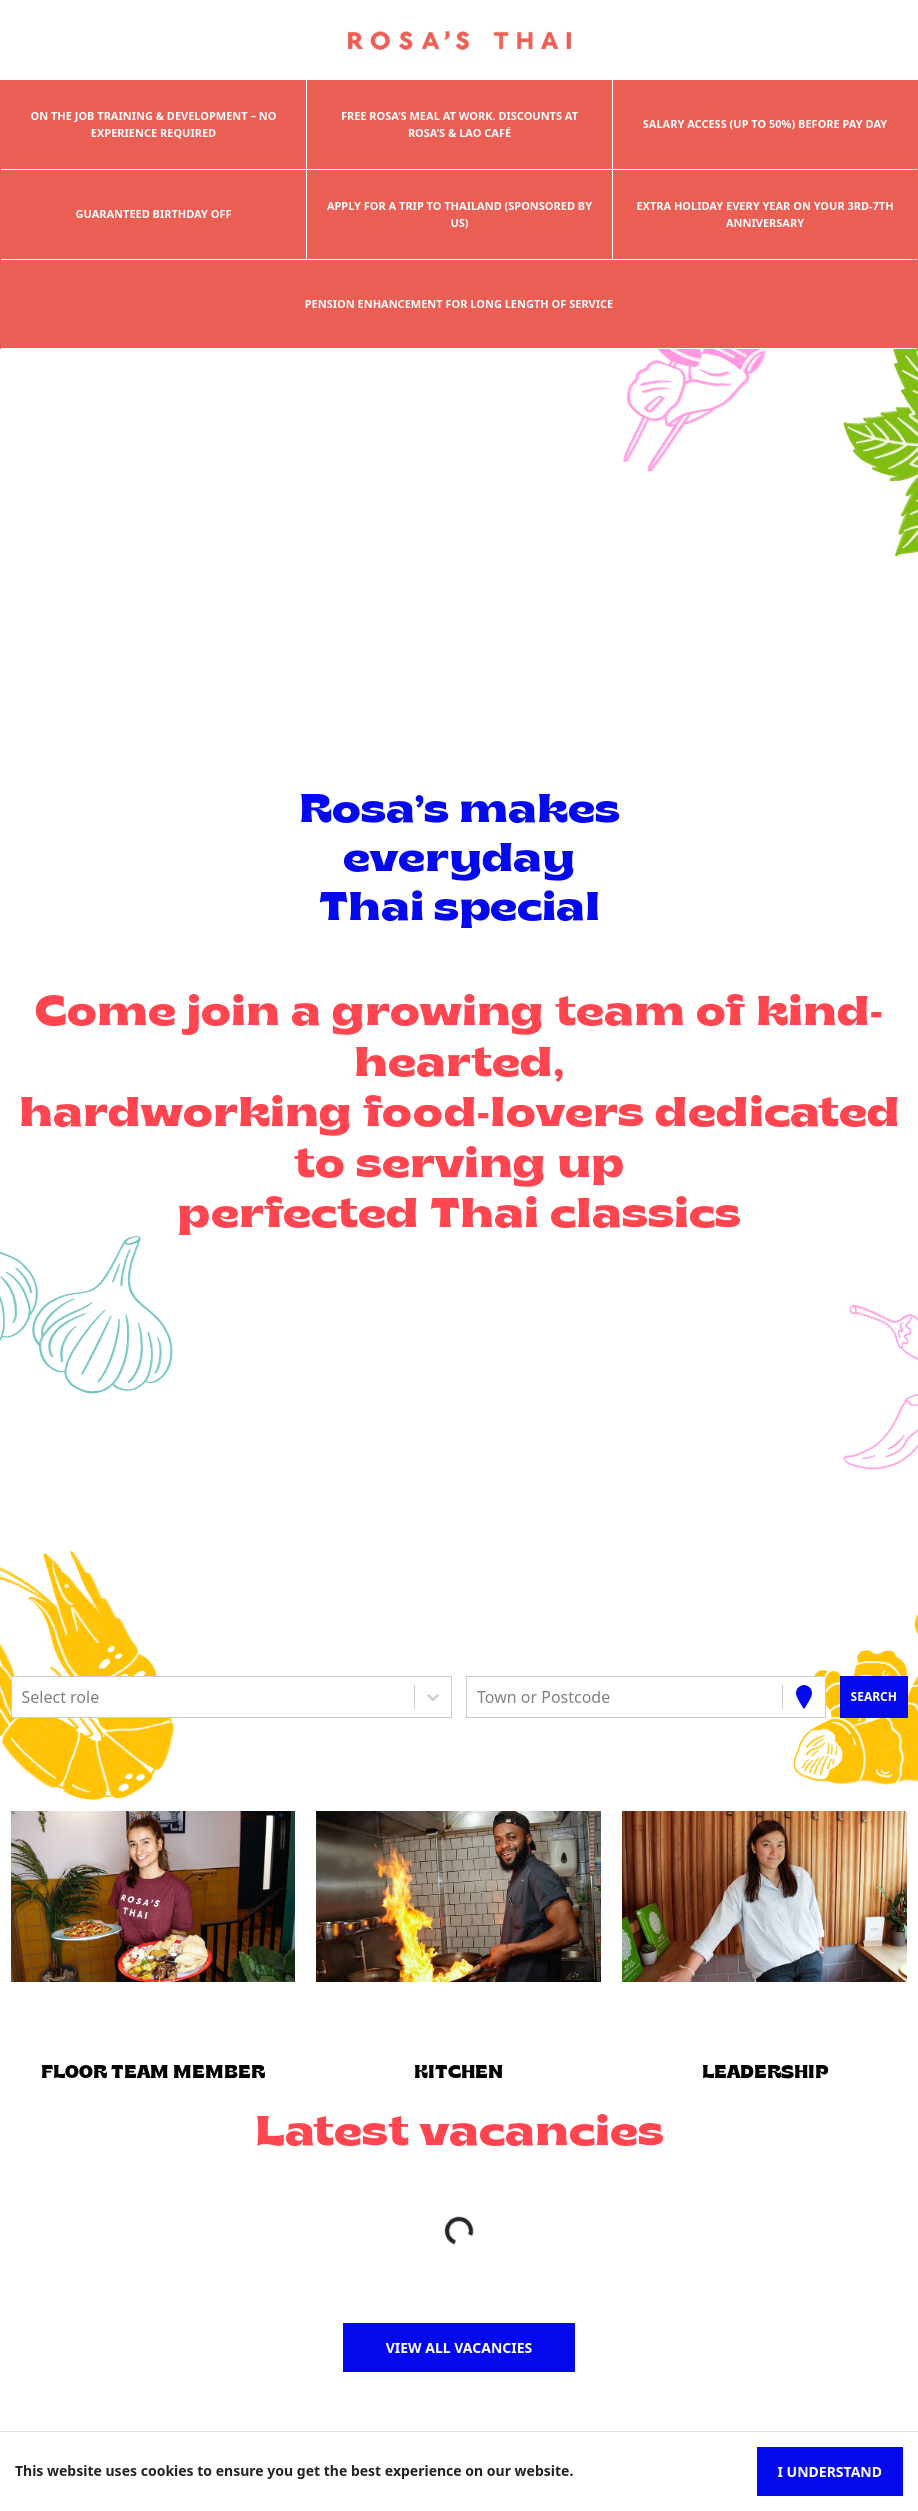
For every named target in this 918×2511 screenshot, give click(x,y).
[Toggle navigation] (44, 40)
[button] (153, 1897)
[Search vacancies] (873, 1697)
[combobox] (24, 1697)
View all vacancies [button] (459, 2347)
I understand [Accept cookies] (830, 2471)
